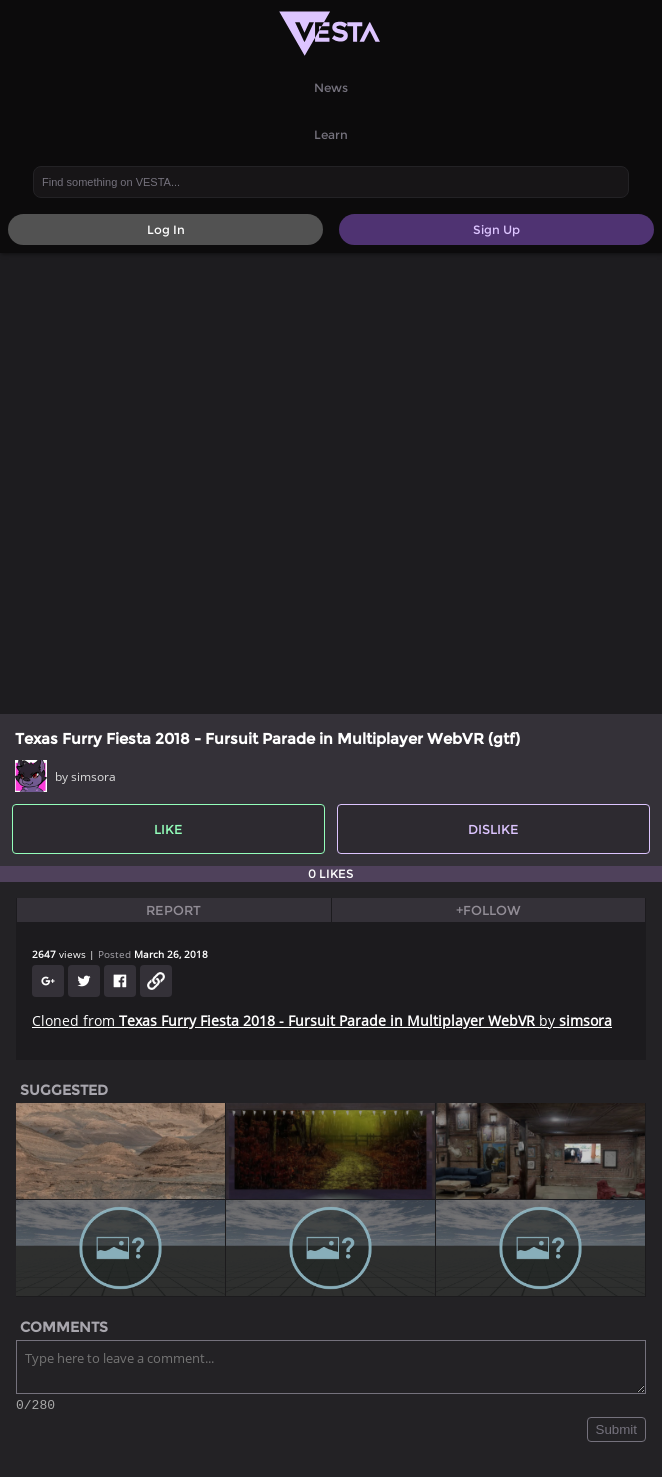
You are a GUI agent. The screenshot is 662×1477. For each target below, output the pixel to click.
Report (173, 910)
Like (168, 829)
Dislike (493, 829)
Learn (331, 134)
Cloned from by (322, 1020)
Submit (616, 1432)
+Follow (488, 910)
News (331, 87)
